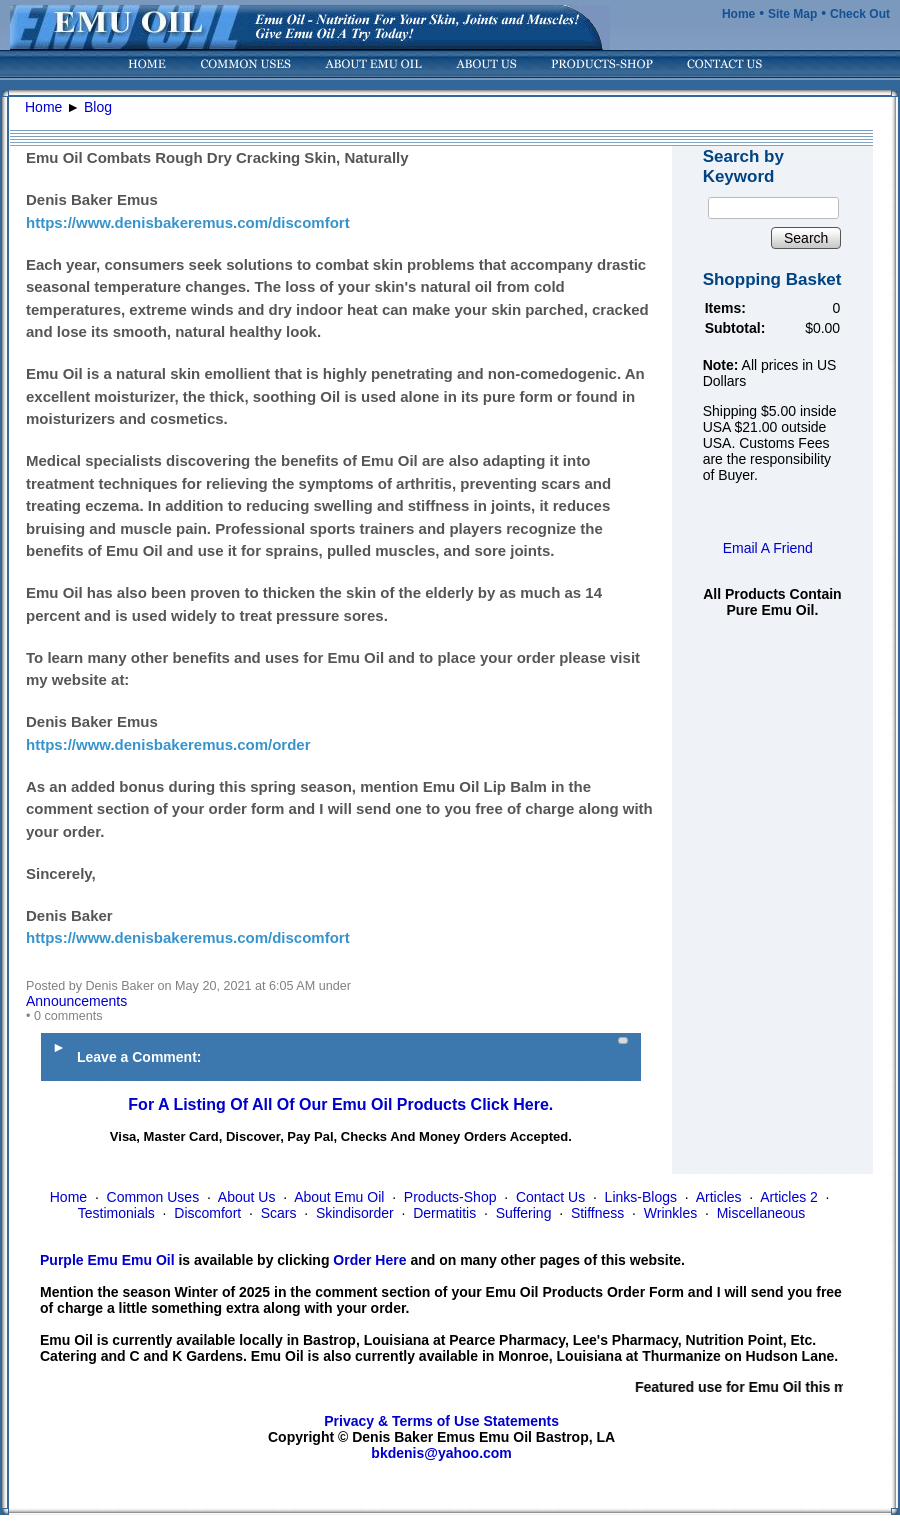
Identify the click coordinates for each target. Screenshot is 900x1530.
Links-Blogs (641, 1197)
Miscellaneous (761, 1213)
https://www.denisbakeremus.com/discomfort (188, 222)
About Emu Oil (339, 1197)
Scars (279, 1213)
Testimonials (116, 1213)
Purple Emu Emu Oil (107, 1260)
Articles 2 (789, 1197)
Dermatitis (444, 1213)
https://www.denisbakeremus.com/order (168, 744)
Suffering (524, 1213)
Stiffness (597, 1213)
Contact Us (550, 1197)
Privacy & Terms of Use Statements (441, 1421)
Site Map (792, 14)
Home (738, 14)
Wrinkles (670, 1213)
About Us (247, 1197)
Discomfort (207, 1213)
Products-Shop (450, 1197)
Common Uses (153, 1197)
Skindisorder (355, 1213)
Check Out (860, 14)
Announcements (76, 1001)
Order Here (369, 1260)
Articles (719, 1197)
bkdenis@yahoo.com (441, 1453)
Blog (98, 107)
